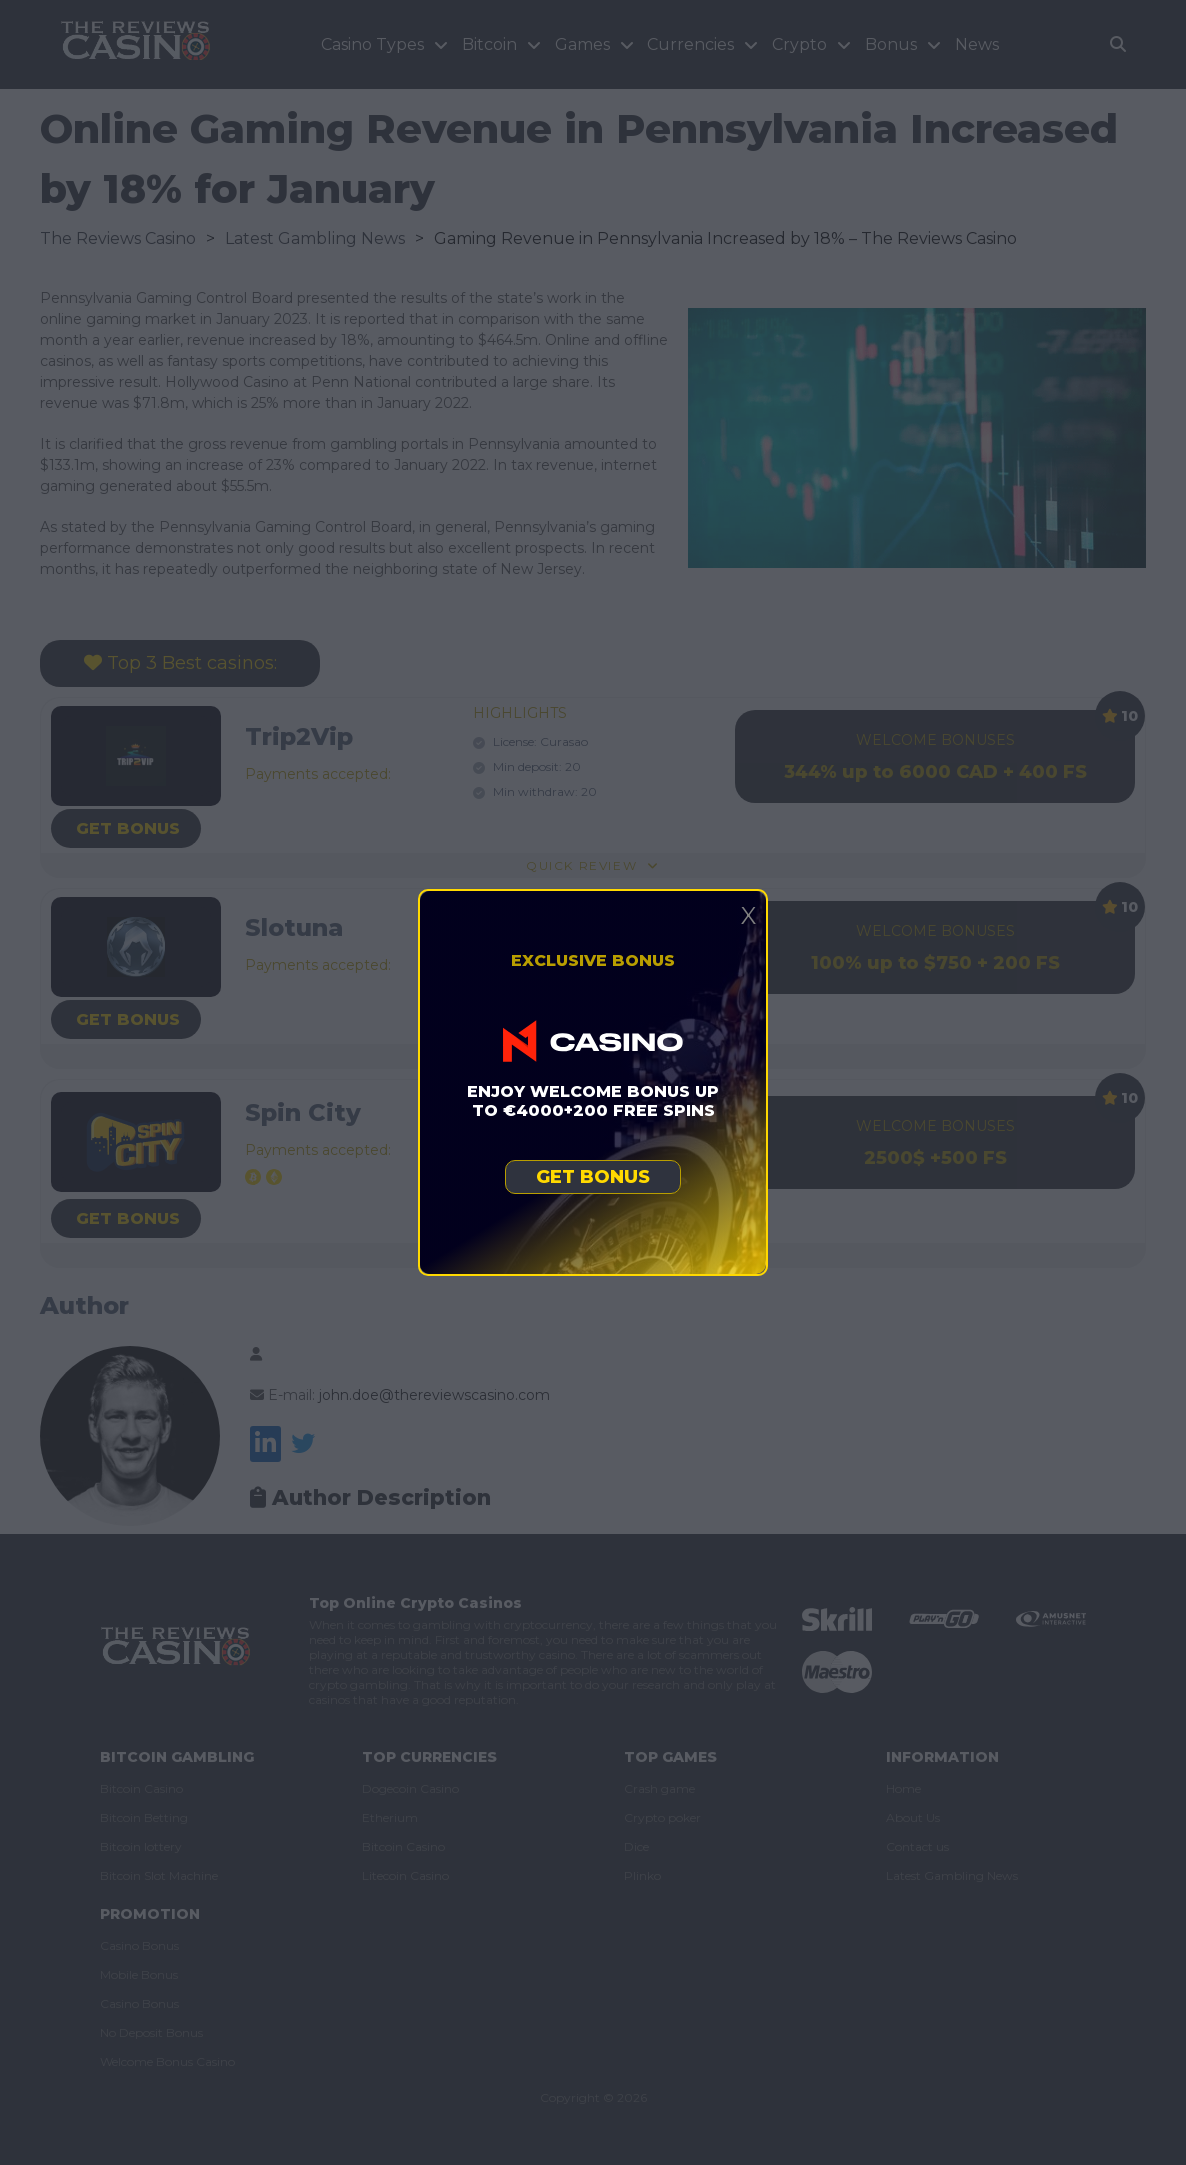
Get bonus (593, 1177)
